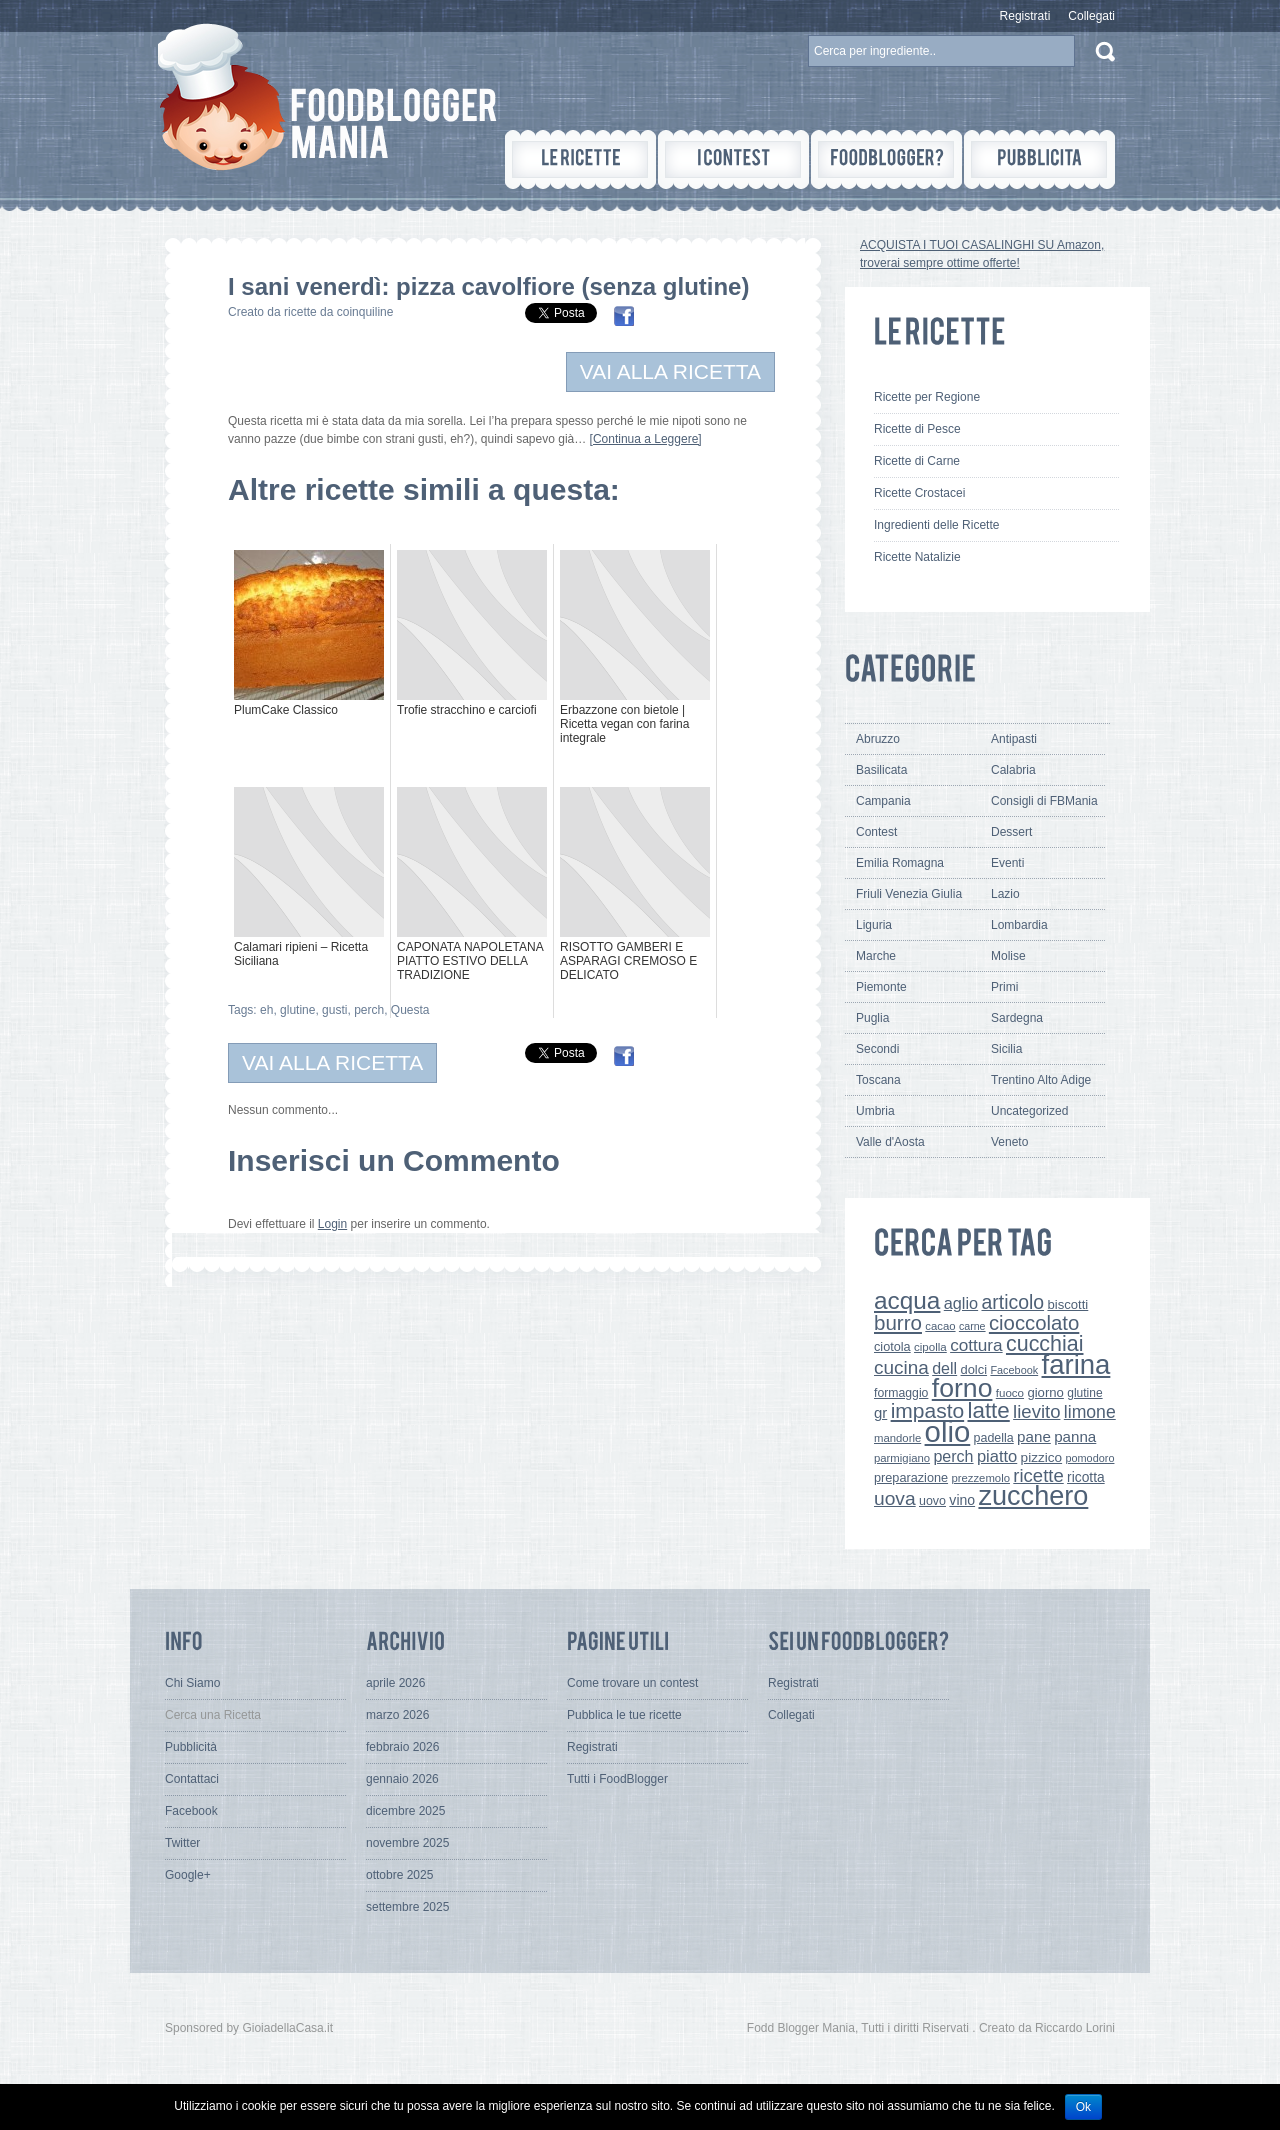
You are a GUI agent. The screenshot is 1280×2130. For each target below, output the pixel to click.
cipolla (930, 1347)
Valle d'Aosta (890, 1142)
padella (994, 1438)
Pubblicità (191, 1747)
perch (369, 1010)
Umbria (875, 1111)
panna (1075, 1436)
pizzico (1042, 1457)
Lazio (1005, 894)
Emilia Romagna (900, 863)
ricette (1038, 1475)
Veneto (1009, 1142)
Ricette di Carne (917, 461)
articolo (1012, 1302)
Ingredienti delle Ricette (936, 525)
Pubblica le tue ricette (624, 1715)
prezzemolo (980, 1478)
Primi (1004, 987)
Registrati (1025, 16)
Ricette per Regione (927, 397)
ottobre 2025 (399, 1875)
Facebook (1014, 1370)
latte (989, 1410)
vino (962, 1500)
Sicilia (1006, 1049)
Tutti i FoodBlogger (617, 1779)
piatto (997, 1456)
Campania (883, 801)
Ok (1083, 2107)
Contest (876, 832)
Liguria (874, 925)
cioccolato (1034, 1323)
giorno (1045, 1392)
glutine (297, 1010)
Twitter (182, 1843)
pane (1034, 1436)
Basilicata (881, 770)
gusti (334, 1010)
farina (1076, 1364)
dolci (974, 1369)
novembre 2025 (407, 1843)
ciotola (892, 1347)
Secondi (877, 1049)
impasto (928, 1410)
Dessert (1011, 832)
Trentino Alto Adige (1041, 1080)
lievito (1036, 1411)
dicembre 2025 (405, 1811)
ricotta (1086, 1477)
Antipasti (1014, 739)
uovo (932, 1501)
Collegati (1091, 16)
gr (880, 1412)
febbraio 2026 (402, 1747)
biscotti (1067, 1304)
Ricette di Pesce (917, 429)
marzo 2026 (397, 1715)
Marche (876, 956)
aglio (961, 1303)
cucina (901, 1367)
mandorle (897, 1438)
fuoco (1010, 1393)
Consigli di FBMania (1044, 801)
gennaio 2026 (402, 1779)
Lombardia (1019, 925)
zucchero (1033, 1495)
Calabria (1013, 770)
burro (898, 1322)
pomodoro (1089, 1458)
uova (895, 1498)
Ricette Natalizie (917, 557)
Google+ (188, 1875)
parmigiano (902, 1458)
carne (972, 1326)
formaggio (901, 1393)
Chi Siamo (192, 1683)
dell (944, 1368)
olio (948, 1431)
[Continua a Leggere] (646, 439)
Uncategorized (1029, 1111)
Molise (1008, 956)
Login (332, 1224)
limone (1090, 1412)
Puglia (872, 1018)
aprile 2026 (395, 1683)
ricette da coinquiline (338, 312)
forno (962, 1388)
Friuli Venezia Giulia (909, 894)
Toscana (878, 1080)
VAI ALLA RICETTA (670, 371)
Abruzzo (878, 739)
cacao (940, 1326)
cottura (976, 1345)
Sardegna (1017, 1018)
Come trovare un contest (632, 1683)
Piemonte (881, 987)
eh (266, 1010)
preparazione (911, 1478)
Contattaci (192, 1779)
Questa (410, 1010)
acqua (907, 1300)
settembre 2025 (407, 1907)
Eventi (1007, 863)
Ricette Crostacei (919, 493)
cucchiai (1045, 1344)
